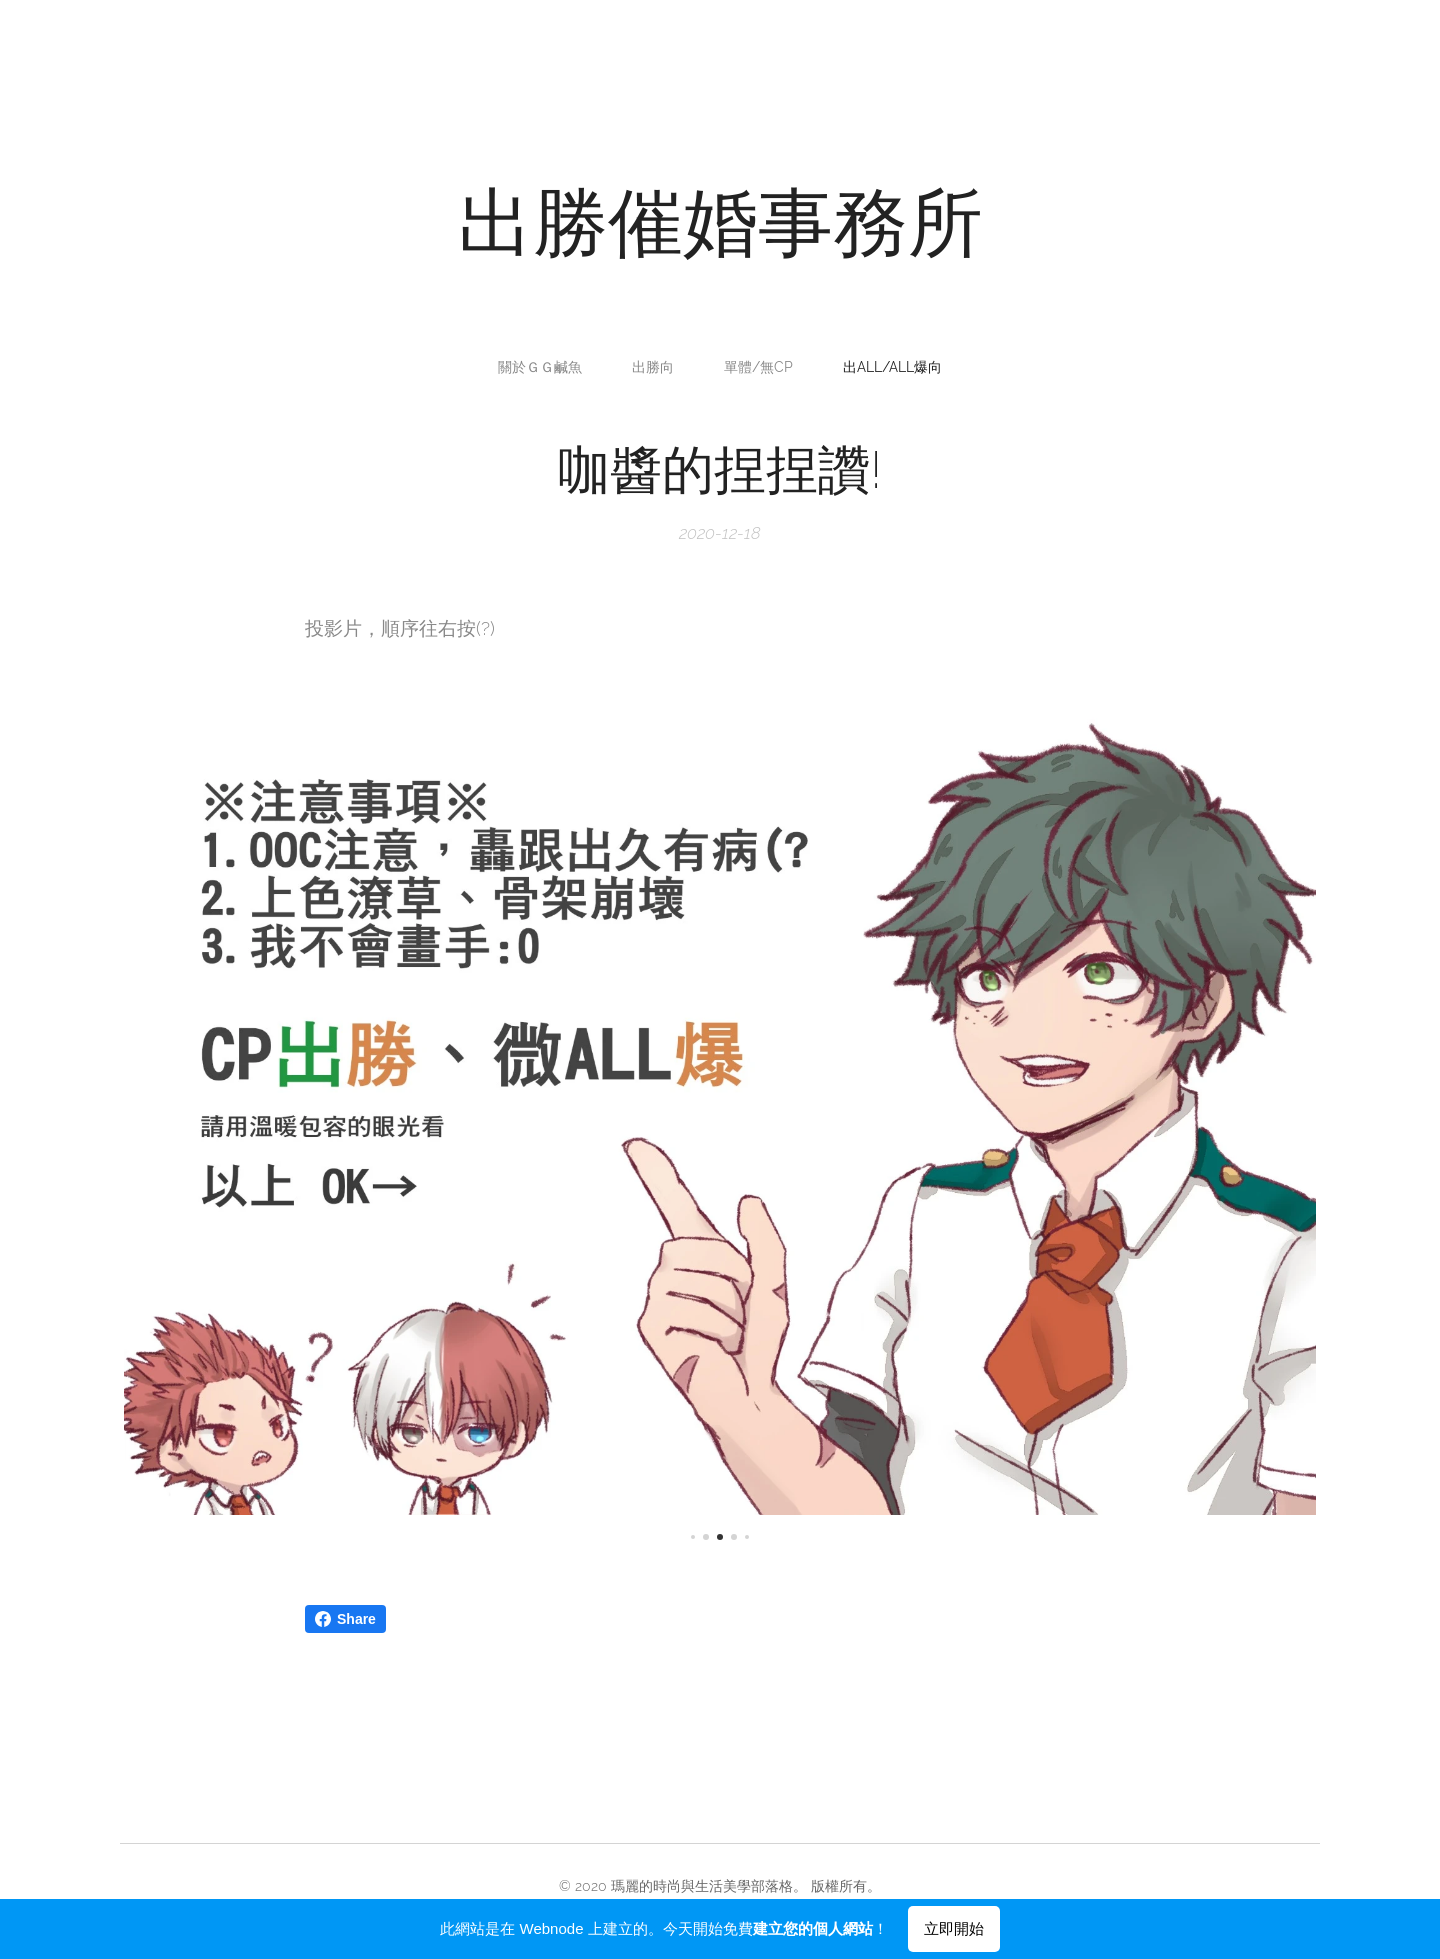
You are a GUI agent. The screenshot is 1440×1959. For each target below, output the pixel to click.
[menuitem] (545, 367)
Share (345, 1619)
